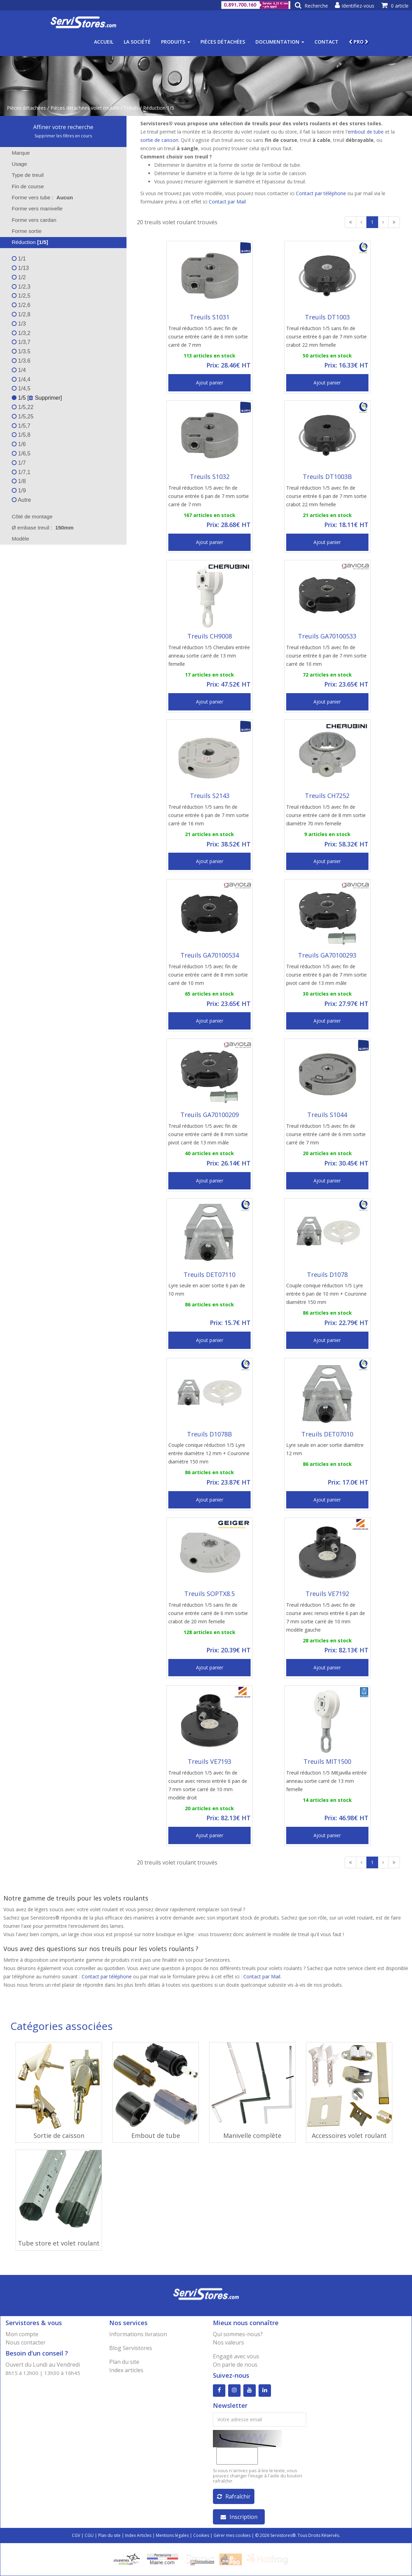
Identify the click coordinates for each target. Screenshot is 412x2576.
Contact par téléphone (321, 193)
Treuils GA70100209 (209, 1114)
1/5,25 (23, 416)
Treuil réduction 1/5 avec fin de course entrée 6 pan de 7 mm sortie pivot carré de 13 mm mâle (326, 974)
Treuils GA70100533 (327, 636)
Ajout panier (209, 382)
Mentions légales (172, 2535)
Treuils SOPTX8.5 (209, 1593)
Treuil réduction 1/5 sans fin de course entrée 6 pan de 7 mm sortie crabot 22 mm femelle (326, 336)
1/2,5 (21, 296)
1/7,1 (21, 472)
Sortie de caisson (59, 2135)
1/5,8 (21, 435)
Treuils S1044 (327, 1114)
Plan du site (124, 2362)
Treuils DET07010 (327, 1434)
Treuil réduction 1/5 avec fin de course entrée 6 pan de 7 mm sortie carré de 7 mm (208, 496)
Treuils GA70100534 (209, 955)
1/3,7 (21, 342)
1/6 (19, 444)
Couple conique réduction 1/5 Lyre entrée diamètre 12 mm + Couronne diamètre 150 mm (209, 1453)
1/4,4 (21, 379)
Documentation (279, 41)
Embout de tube (155, 2135)
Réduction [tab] (25, 242)
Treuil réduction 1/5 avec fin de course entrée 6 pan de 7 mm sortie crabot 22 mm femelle (326, 496)
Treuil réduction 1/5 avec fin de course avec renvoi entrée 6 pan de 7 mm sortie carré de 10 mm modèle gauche (325, 1617)
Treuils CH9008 (209, 636)
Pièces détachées (222, 41)
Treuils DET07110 (209, 1274)
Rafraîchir (234, 2496)
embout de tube (366, 131)
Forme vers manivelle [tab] (33, 208)
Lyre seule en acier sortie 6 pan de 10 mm (206, 1289)
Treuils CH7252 (327, 795)
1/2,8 (21, 314)
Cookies (201, 2535)
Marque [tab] (16, 153)
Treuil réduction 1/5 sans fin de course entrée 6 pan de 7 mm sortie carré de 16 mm (208, 815)
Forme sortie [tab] (22, 231)
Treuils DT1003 (327, 317)
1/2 (19, 277)
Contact (326, 41)
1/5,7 (21, 426)
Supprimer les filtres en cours (63, 136)
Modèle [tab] (16, 539)
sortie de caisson (159, 140)
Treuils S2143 (210, 795)
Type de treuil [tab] (23, 175)
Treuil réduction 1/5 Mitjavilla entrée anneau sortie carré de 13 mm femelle (326, 1781)
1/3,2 (21, 333)
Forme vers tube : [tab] (42, 197)
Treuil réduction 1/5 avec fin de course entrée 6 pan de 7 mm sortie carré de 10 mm (326, 655)
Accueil (103, 41)
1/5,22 (23, 407)
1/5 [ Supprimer (36, 398)
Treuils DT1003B (327, 476)
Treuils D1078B (209, 1434)
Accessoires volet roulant (349, 2135)
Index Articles (138, 2535)
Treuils (131, 108)
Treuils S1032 (210, 476)
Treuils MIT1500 (327, 1761)
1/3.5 (21, 351)
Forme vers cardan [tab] (29, 220)
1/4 (19, 370)
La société (137, 41)
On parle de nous (235, 2364)
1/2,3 (21, 287)
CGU (89, 2535)
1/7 (19, 463)
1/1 (19, 259)
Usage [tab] (15, 164)
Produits (175, 41)
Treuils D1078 (327, 1274)
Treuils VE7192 (327, 1593)
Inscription (239, 2517)
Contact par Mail (227, 201)
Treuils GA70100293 (327, 955)
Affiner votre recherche (63, 127)
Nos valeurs (228, 2342)
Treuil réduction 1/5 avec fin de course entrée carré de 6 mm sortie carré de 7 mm (208, 336)
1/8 (19, 481)
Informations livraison (138, 2334)
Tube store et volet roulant (59, 2243)
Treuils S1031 (210, 317)
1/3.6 (21, 361)
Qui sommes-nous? (238, 2334)
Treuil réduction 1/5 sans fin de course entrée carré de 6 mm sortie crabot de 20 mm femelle (208, 1613)
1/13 (20, 268)
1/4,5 (21, 388)
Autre (21, 500)
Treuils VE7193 (209, 1761)
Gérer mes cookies (232, 2535)
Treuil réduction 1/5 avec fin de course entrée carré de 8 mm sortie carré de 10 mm (208, 974)
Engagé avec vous (236, 2356)
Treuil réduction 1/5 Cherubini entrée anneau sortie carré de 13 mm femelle (209, 655)
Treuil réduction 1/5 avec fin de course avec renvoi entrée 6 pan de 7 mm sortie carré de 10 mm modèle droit (207, 1785)
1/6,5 (21, 453)
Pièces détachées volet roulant (84, 108)
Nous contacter (26, 2342)
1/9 (19, 490)
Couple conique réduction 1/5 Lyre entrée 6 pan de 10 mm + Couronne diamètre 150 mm (326, 1293)
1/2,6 (21, 305)
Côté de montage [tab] (28, 516)
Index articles (126, 2370)
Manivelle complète (252, 2135)
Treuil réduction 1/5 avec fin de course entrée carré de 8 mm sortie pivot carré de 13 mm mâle (208, 1134)
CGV (76, 2535)
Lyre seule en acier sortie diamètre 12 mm (325, 1449)
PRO (358, 41)
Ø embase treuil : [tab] (43, 527)
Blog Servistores (130, 2348)
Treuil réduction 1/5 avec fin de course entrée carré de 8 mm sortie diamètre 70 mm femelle (326, 815)
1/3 (19, 324)
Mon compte (22, 2334)
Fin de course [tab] (23, 186)
